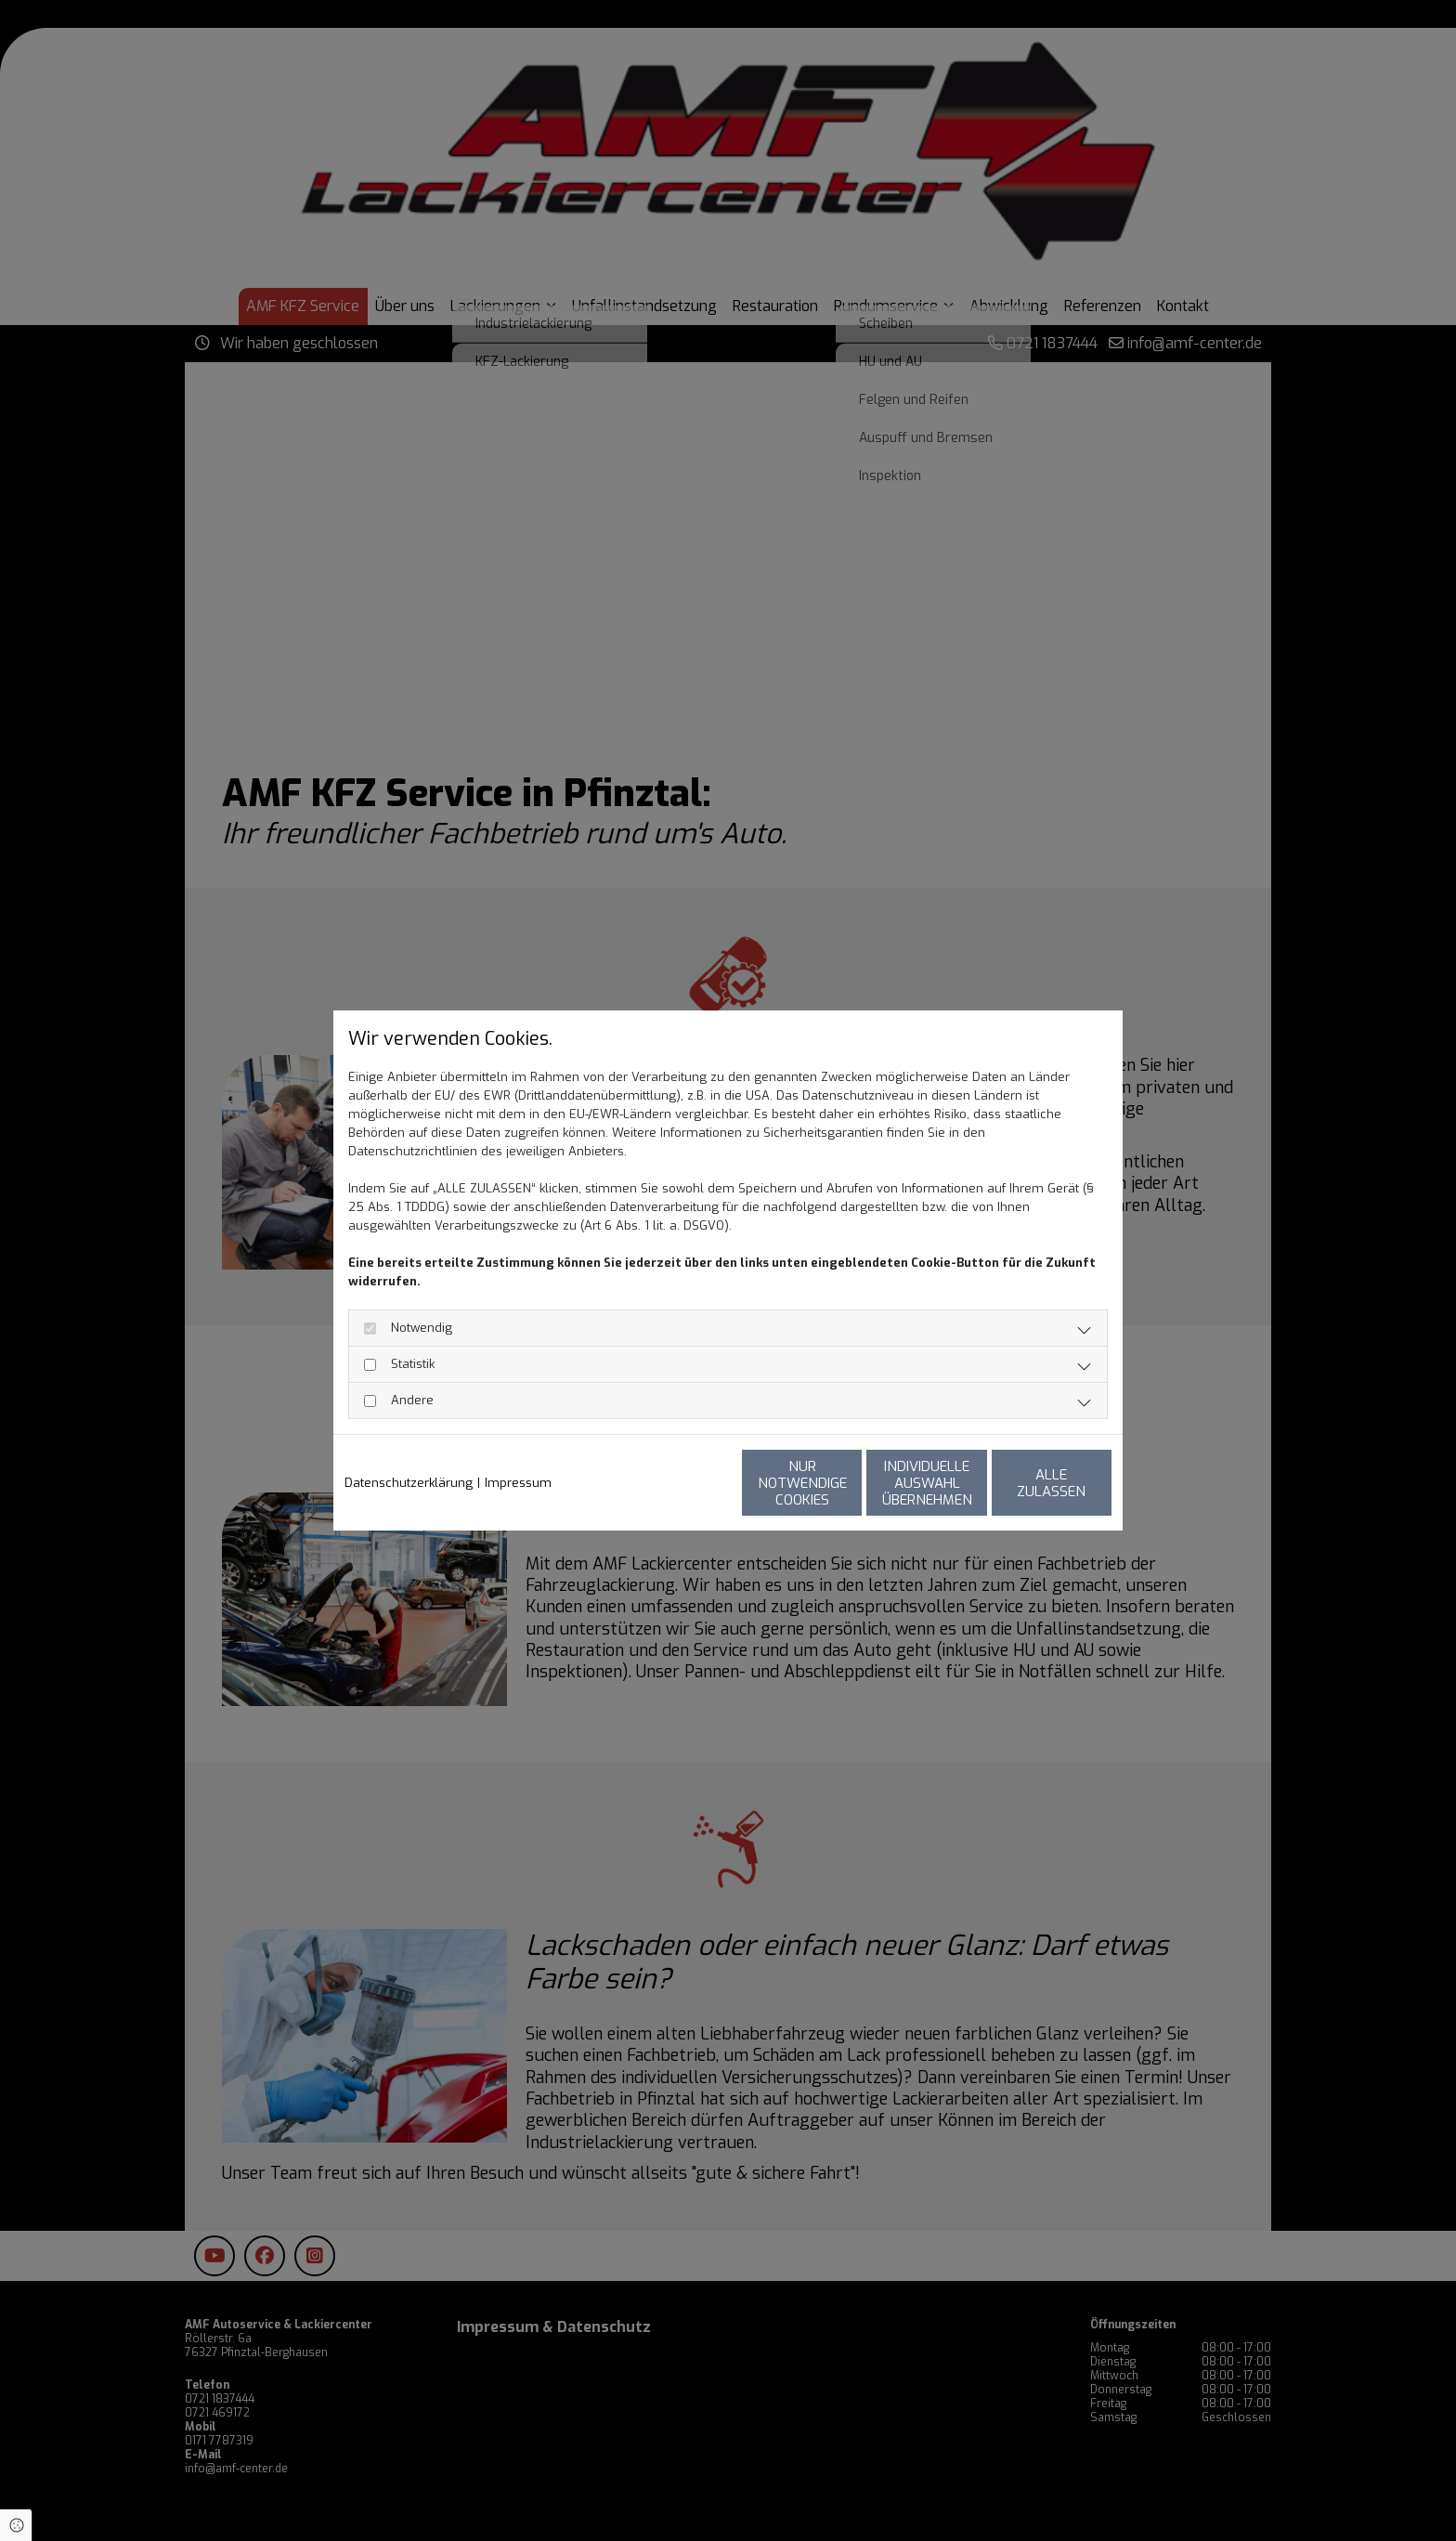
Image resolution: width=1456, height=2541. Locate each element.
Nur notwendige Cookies (673, 1483)
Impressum (518, 1483)
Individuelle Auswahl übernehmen (849, 1483)
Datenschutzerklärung (408, 1483)
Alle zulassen (1026, 1483)
